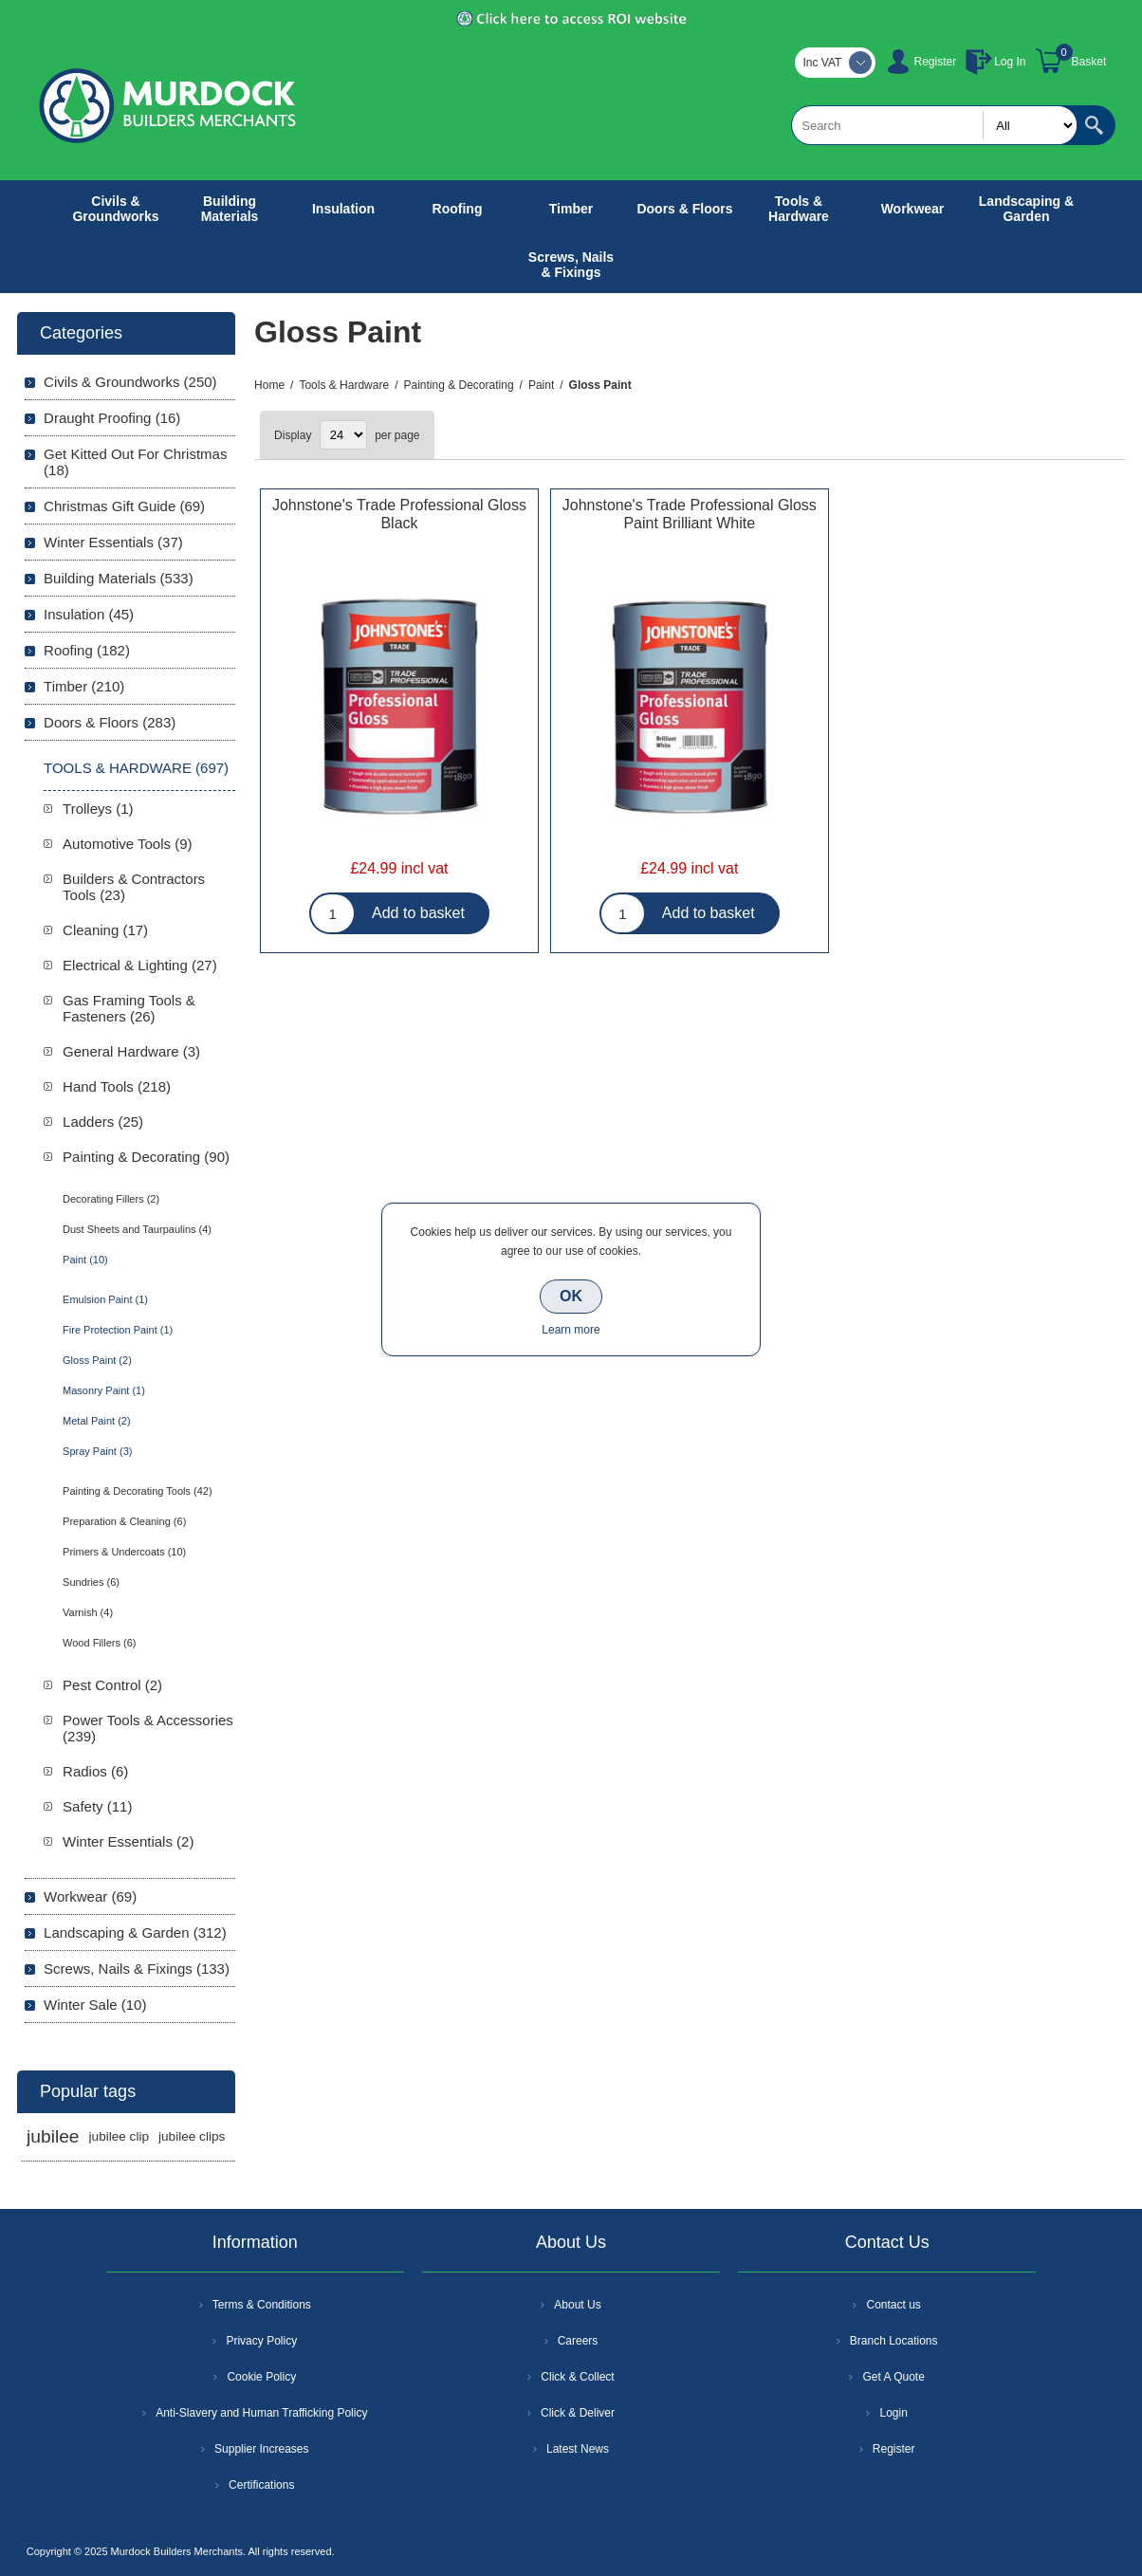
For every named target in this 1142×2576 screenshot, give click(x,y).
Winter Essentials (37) (113, 542)
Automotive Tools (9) (127, 844)
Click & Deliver (578, 2413)
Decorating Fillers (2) (111, 1199)
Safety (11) (97, 1806)
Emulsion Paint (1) (105, 1299)
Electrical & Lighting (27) (140, 965)
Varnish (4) (88, 1612)
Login (893, 2413)
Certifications (261, 2485)
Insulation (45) (89, 614)
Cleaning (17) (105, 930)
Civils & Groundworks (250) (130, 382)
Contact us (893, 2304)
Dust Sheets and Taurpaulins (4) (137, 1229)
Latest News (577, 2449)
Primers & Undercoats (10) (124, 1551)
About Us (577, 2304)
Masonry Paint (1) (104, 1390)
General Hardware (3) (131, 1051)
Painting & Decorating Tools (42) (137, 1491)
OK (571, 1296)
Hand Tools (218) (117, 1086)
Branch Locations (894, 2340)
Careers (578, 2340)
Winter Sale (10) (95, 2004)
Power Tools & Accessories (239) (148, 1728)
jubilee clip (119, 2136)
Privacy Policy (261, 2340)
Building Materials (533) (118, 578)
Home (269, 385)
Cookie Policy (261, 2376)
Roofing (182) (87, 650)
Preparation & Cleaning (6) (124, 1521)
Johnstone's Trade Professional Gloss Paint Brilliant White (689, 514)
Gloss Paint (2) (97, 1360)
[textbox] (934, 125)
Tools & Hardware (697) (136, 768)
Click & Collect (577, 2376)
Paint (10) (85, 1259)
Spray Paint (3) (97, 1451)
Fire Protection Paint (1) (118, 1329)
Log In (1009, 61)
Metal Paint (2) (97, 1420)
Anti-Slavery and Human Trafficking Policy (261, 2413)
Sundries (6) (91, 1582)
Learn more (570, 1329)
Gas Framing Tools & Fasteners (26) (129, 1008)
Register (934, 61)
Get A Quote (893, 2376)
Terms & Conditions (261, 2304)
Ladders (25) (103, 1121)
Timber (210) (84, 686)
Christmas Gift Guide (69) (124, 506)
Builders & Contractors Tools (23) (134, 887)
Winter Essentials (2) (128, 1841)
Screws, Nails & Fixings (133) (137, 1968)
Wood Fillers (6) (99, 1642)
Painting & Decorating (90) (146, 1157)
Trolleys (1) (98, 808)
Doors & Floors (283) (109, 722)
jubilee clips (191, 2136)
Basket (1089, 61)
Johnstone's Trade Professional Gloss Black (399, 514)
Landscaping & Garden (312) (135, 1932)
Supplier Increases (261, 2449)
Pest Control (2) (112, 1685)
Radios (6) (95, 1771)
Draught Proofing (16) (112, 418)
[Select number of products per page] (343, 435)
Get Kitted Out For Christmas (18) (135, 462)
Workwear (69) (90, 1896)
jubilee (53, 2136)
